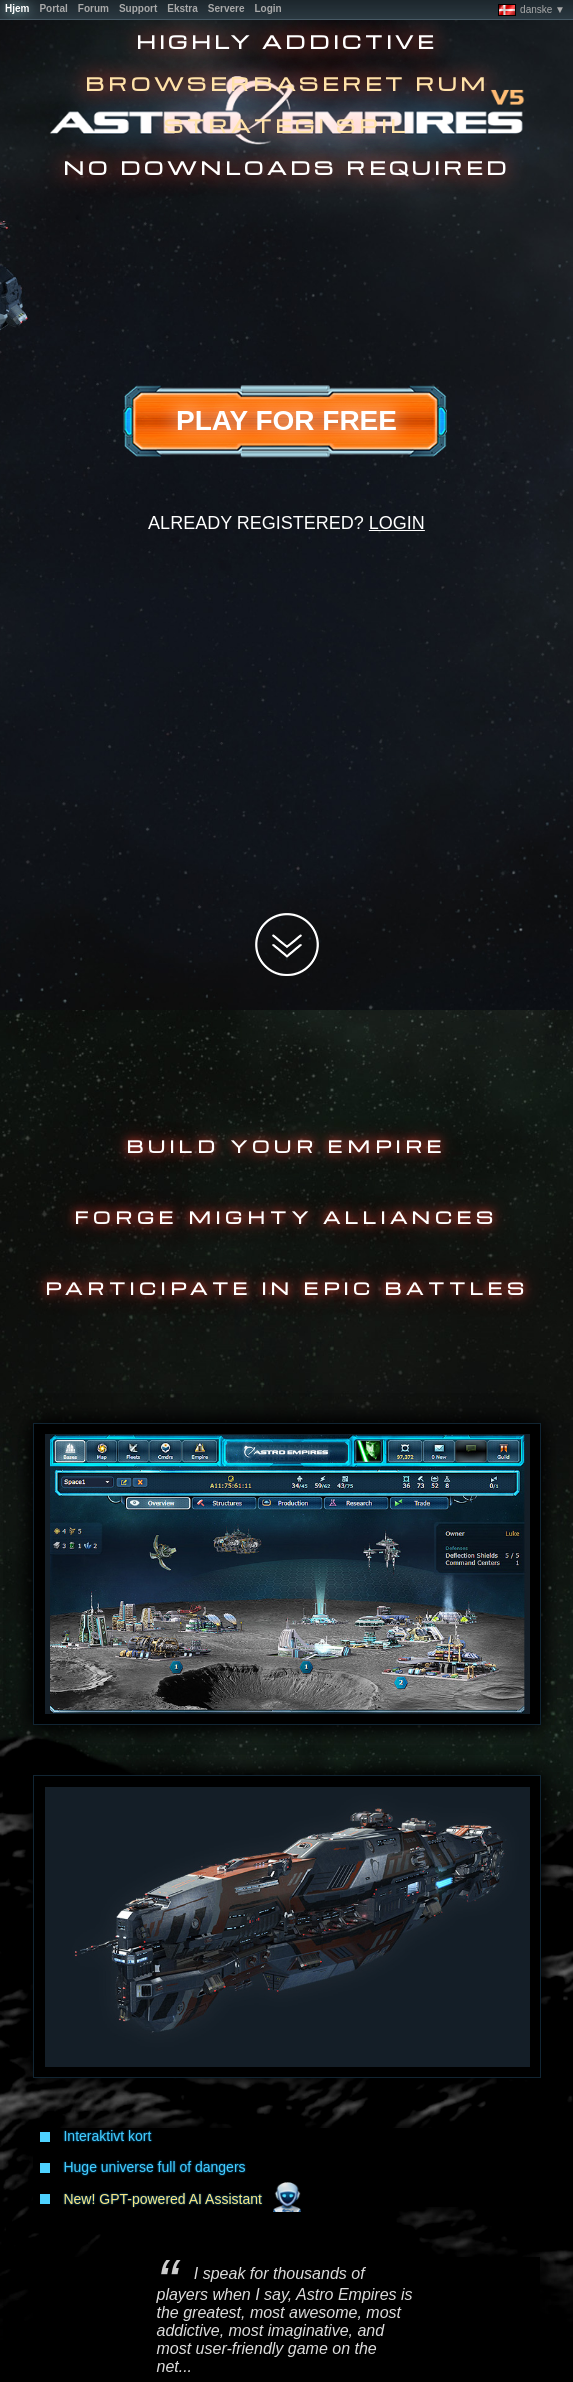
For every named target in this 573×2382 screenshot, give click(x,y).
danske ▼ (531, 10)
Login (397, 523)
